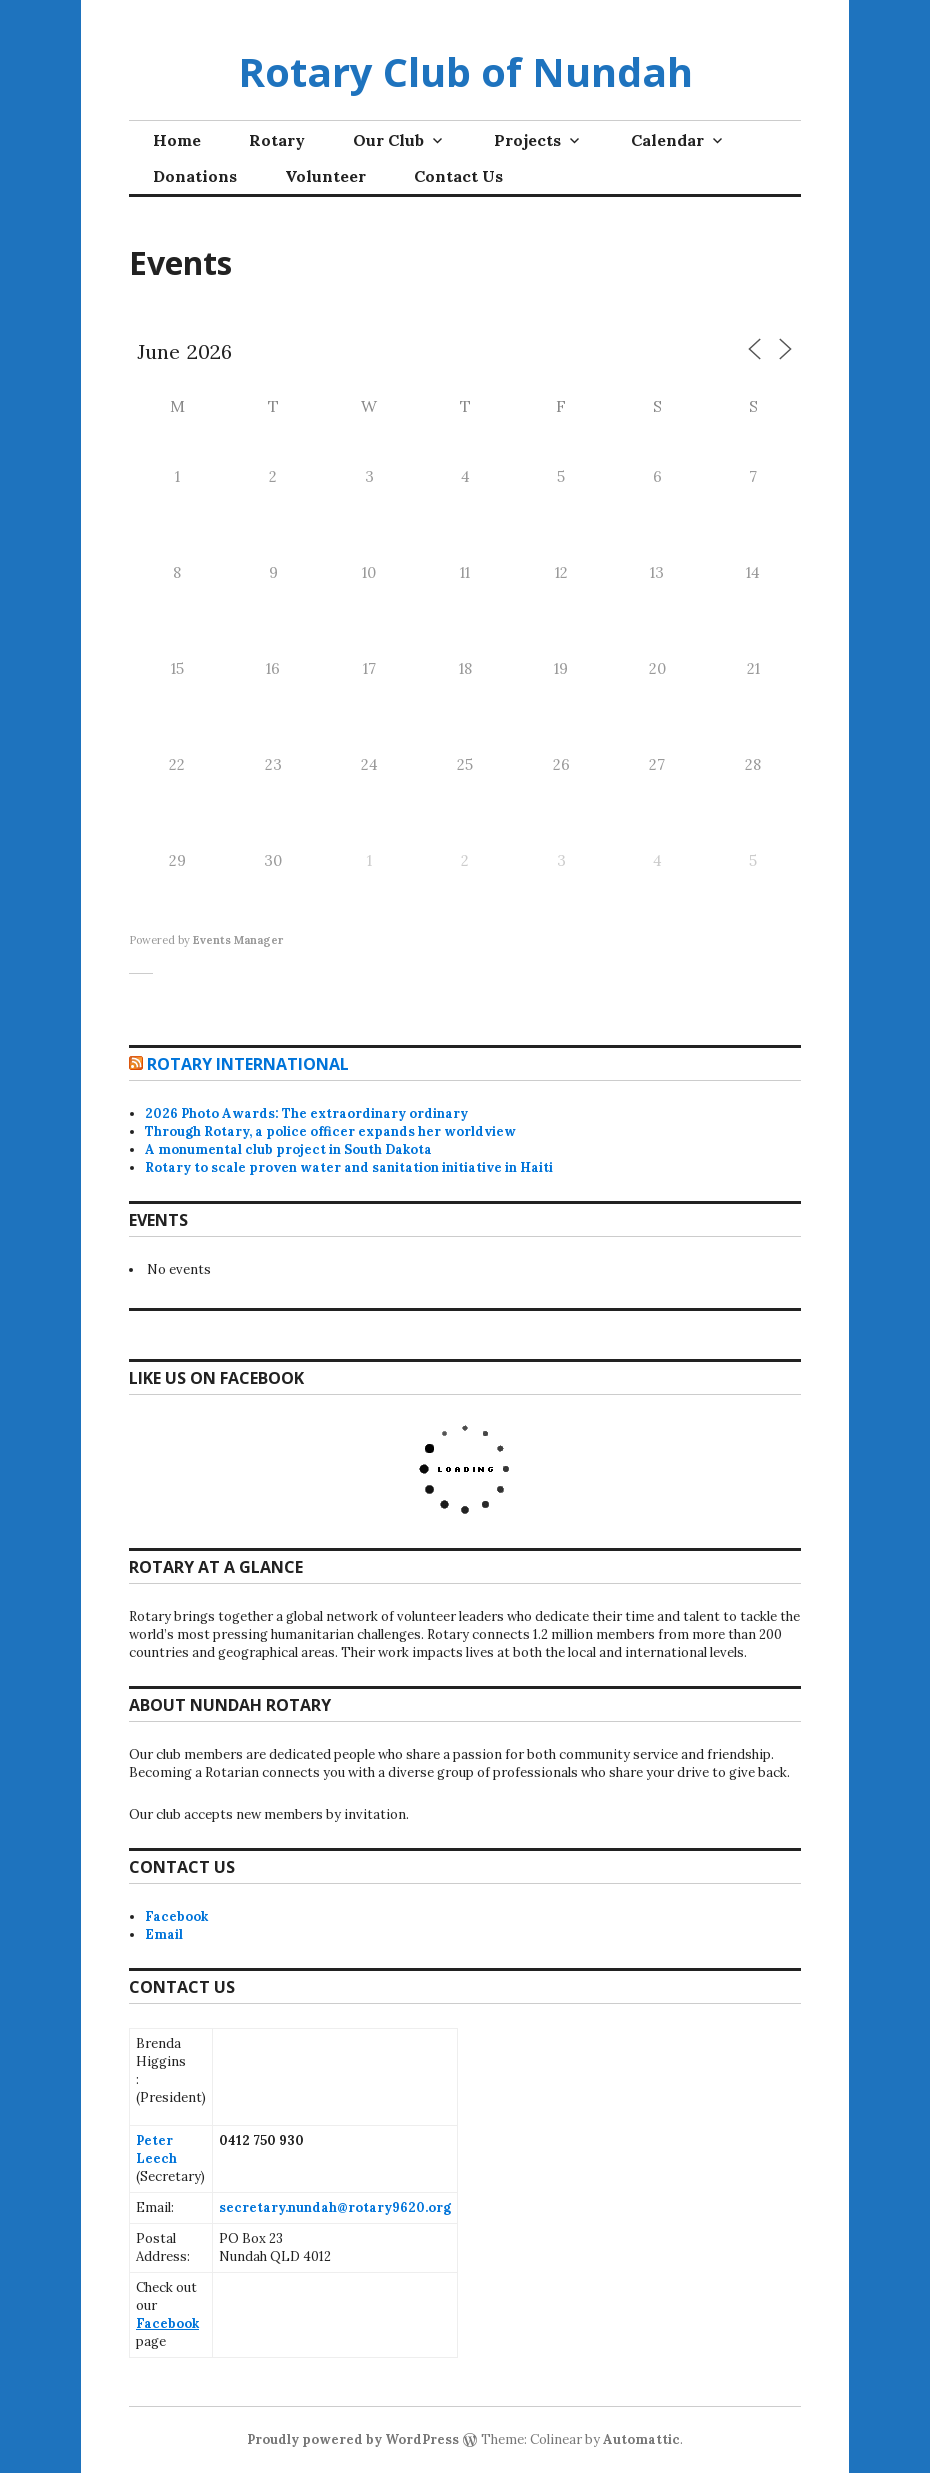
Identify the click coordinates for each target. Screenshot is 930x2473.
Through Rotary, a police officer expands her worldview (330, 1131)
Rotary (277, 140)
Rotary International (248, 1064)
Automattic (641, 2439)
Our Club (388, 140)
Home (177, 140)
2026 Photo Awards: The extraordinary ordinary (306, 1113)
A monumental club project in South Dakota (288, 1149)
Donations (195, 176)
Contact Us (458, 176)
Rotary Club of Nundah (465, 71)
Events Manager (238, 940)
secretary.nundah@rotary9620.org (335, 2207)
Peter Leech (156, 2149)
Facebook (176, 1916)
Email (164, 1934)
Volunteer (325, 176)
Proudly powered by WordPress (353, 2439)
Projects (527, 140)
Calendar (667, 140)
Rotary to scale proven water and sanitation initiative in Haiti (349, 1167)
